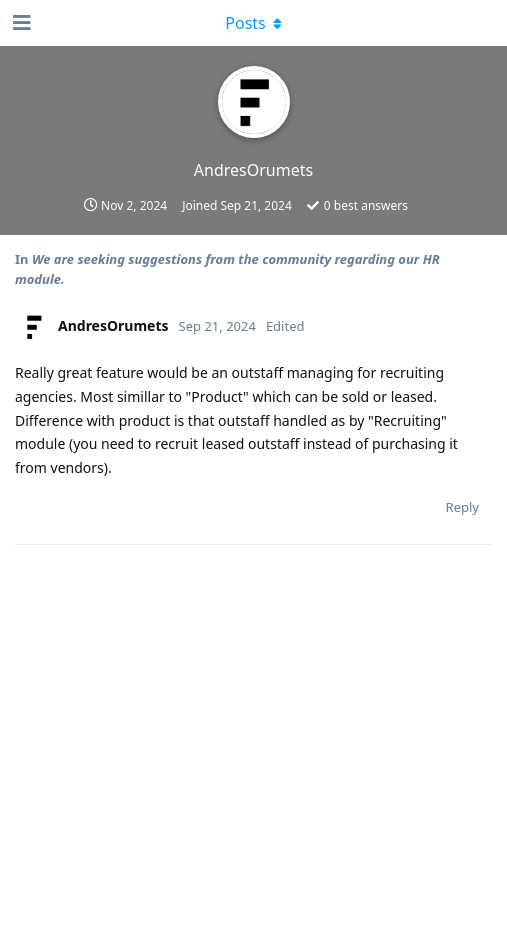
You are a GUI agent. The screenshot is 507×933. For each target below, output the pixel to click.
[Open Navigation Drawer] (20, 23)
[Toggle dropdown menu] (254, 23)
